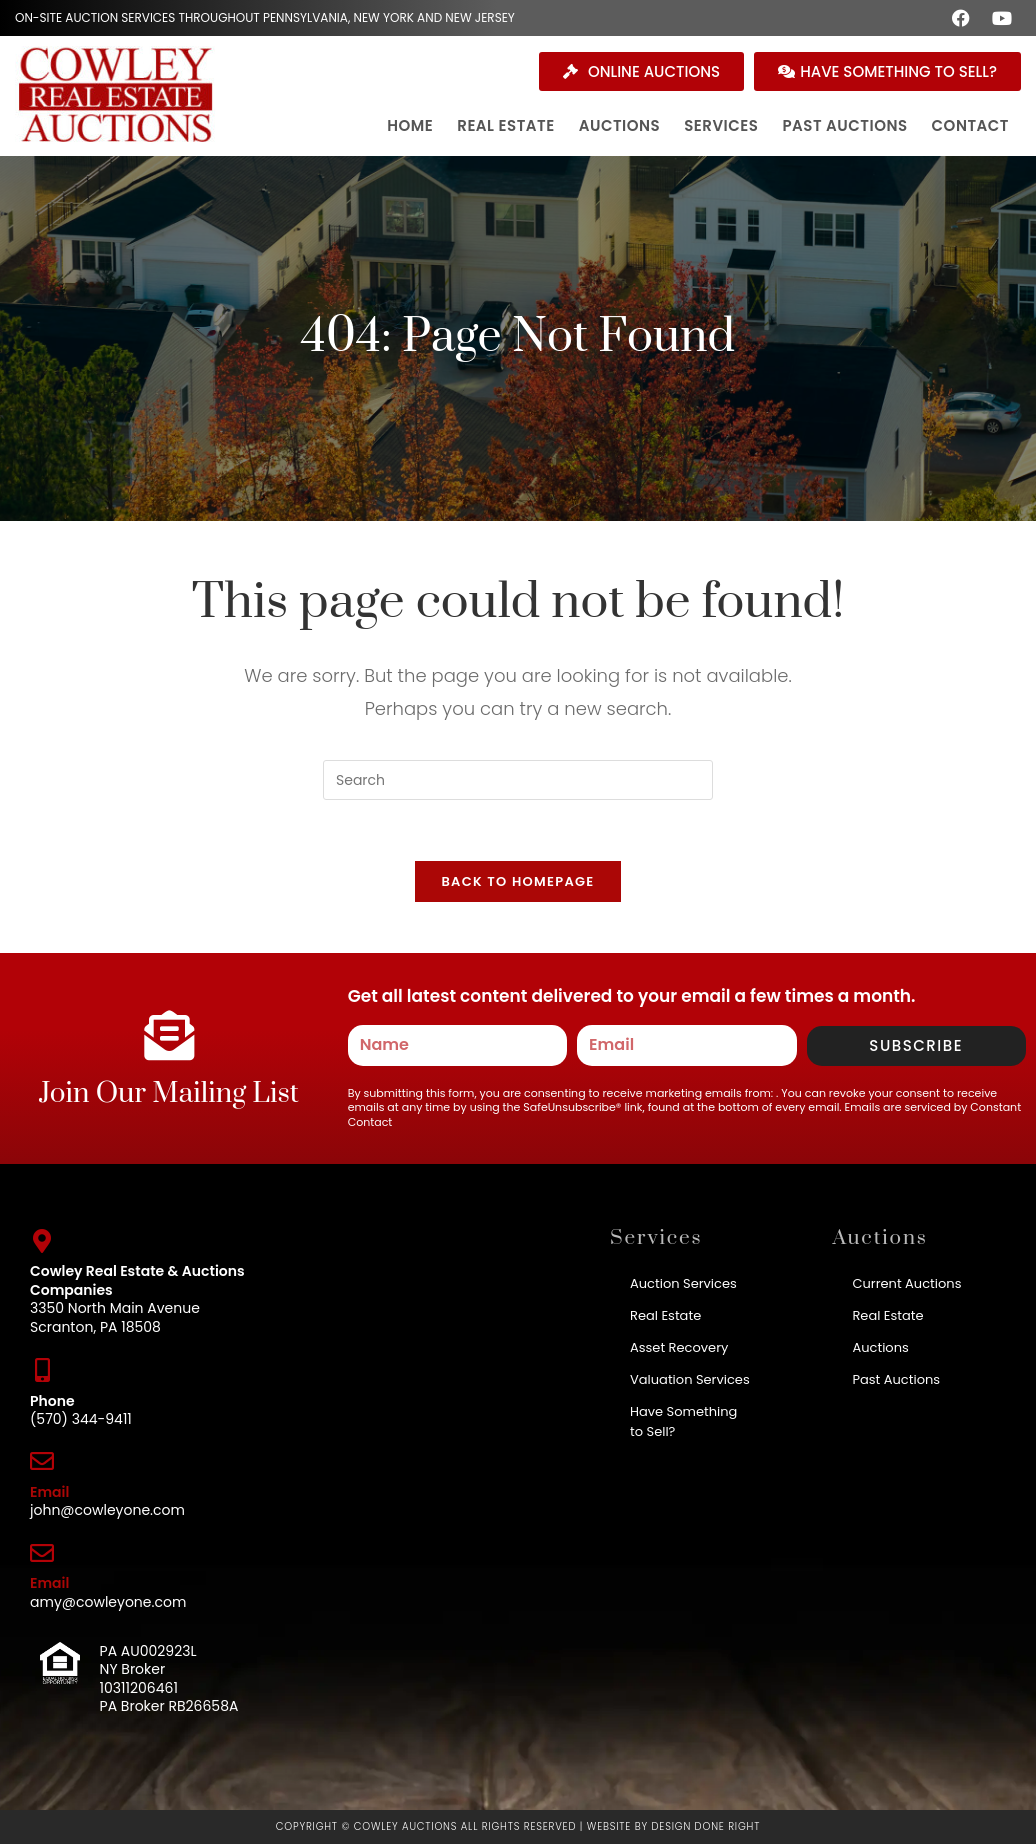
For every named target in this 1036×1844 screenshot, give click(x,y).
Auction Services (683, 1283)
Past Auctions (896, 1379)
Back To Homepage (517, 881)
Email (49, 1492)
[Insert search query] (518, 780)
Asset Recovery (679, 1347)
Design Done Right (705, 1826)
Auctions (880, 1347)
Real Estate (665, 1315)
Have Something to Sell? (683, 1421)
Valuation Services (690, 1379)
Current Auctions (906, 1283)
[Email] (42, 1461)
